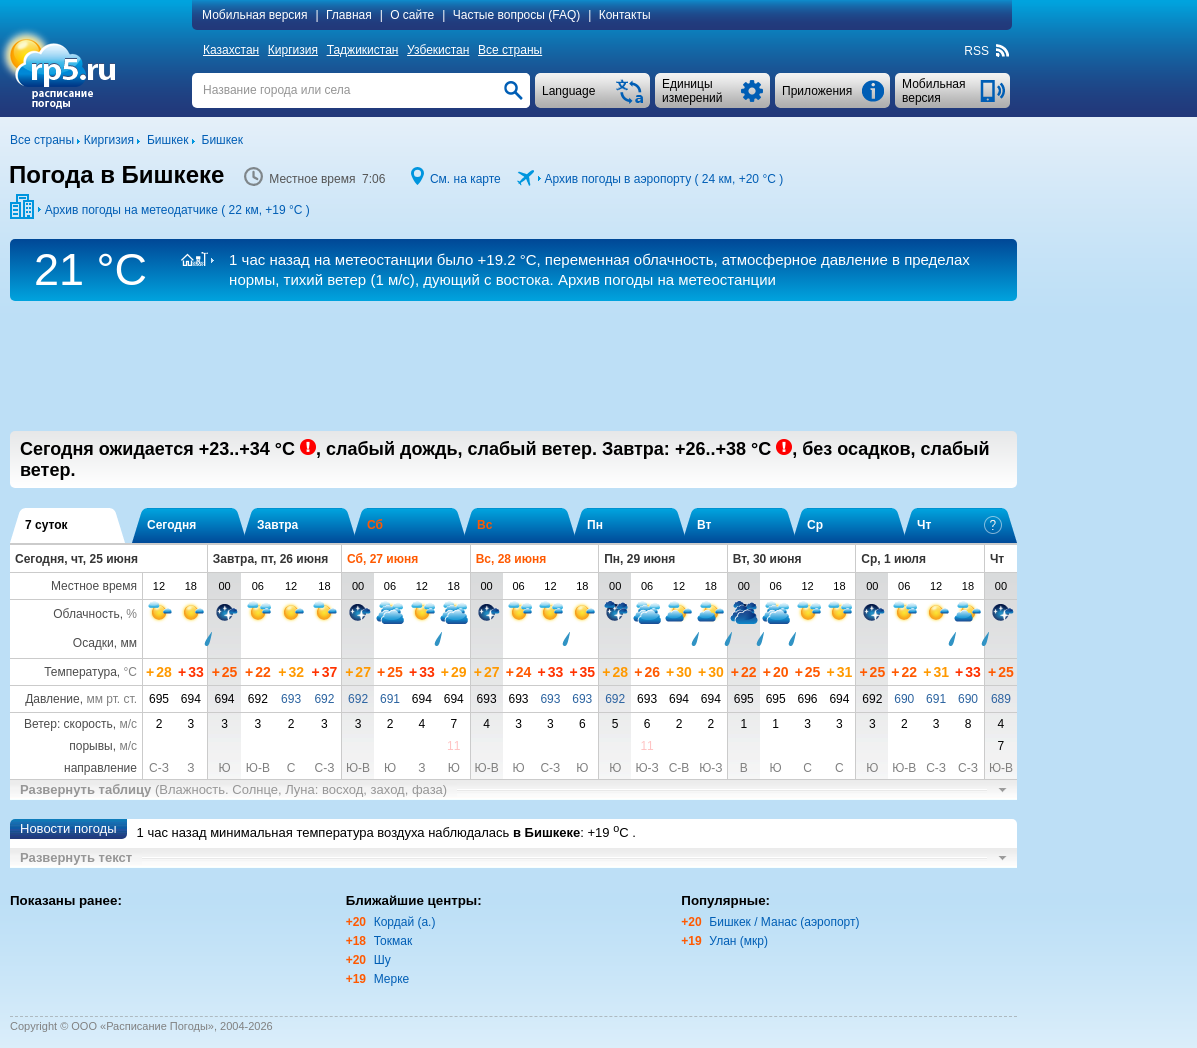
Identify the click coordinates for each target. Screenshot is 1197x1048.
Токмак (393, 941)
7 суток (46, 525)
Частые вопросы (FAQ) (517, 15)
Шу (382, 960)
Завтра (277, 525)
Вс (484, 525)
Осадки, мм (105, 643)
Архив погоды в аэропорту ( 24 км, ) (663, 179)
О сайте (412, 15)
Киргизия (293, 50)
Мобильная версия (255, 15)
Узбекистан (438, 50)
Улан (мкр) (738, 941)
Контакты (625, 15)
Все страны (510, 50)
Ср (815, 525)
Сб (375, 525)
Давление (52, 699)
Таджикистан (363, 50)
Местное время (94, 586)
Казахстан (231, 50)
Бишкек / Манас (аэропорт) (784, 922)
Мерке (392, 979)
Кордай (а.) (405, 922)
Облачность (86, 614)
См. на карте (465, 179)
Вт (704, 525)
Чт (959, 525)
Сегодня (171, 525)
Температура (80, 672)
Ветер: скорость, (80, 724)
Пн (595, 525)
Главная (349, 15)
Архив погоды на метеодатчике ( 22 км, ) (177, 210)
